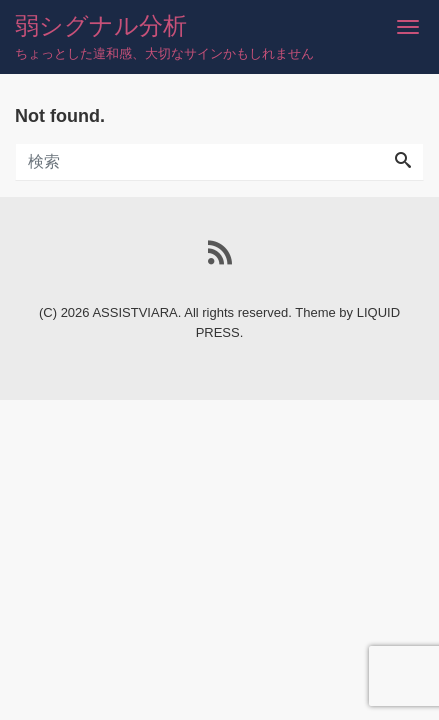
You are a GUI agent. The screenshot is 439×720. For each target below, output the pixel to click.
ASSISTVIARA (134, 312)
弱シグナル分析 (101, 25)
